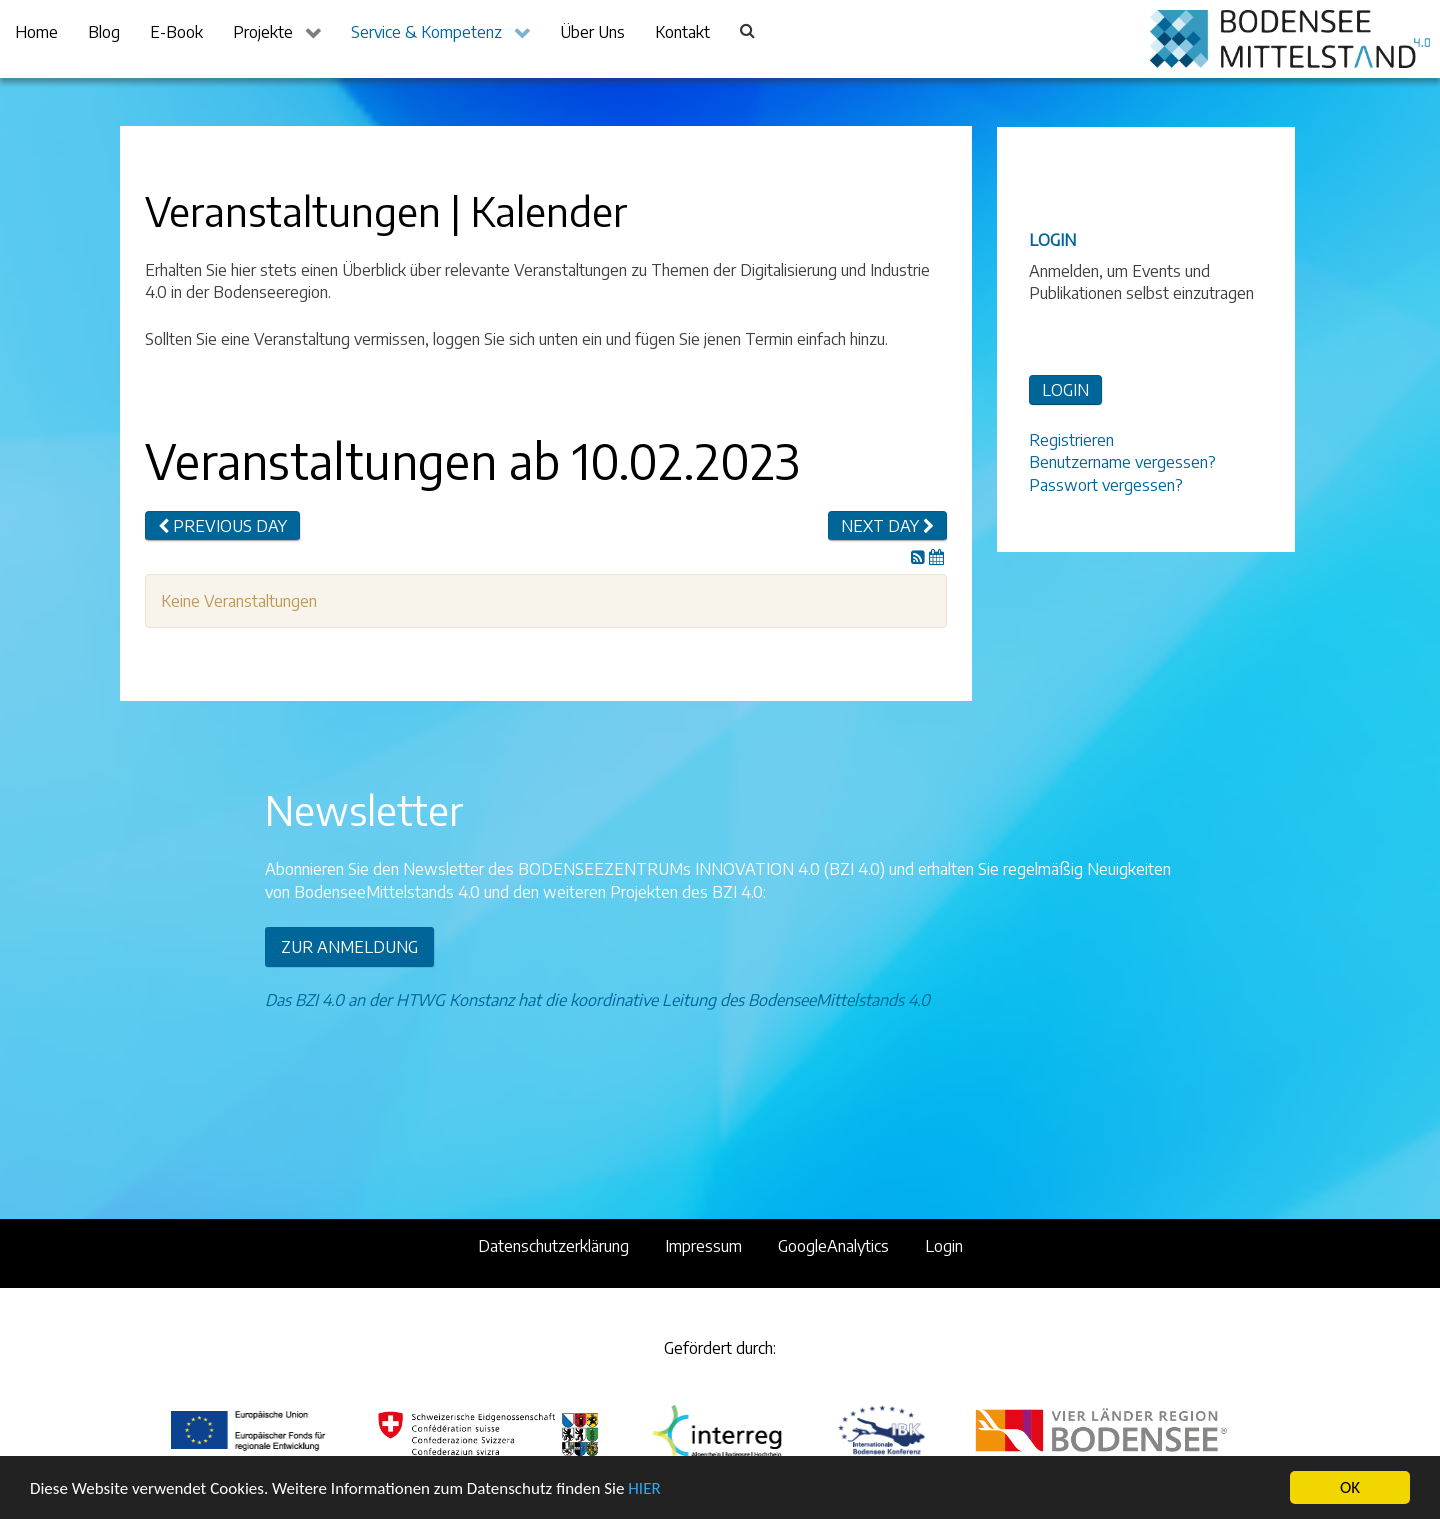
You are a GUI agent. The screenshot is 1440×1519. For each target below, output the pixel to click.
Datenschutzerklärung (553, 1246)
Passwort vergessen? (1106, 485)
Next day (887, 526)
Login (944, 1246)
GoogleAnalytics (833, 1246)
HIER (644, 1489)
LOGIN (1065, 390)
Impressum (703, 1246)
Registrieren (1071, 440)
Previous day (222, 526)
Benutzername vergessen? (1122, 462)
